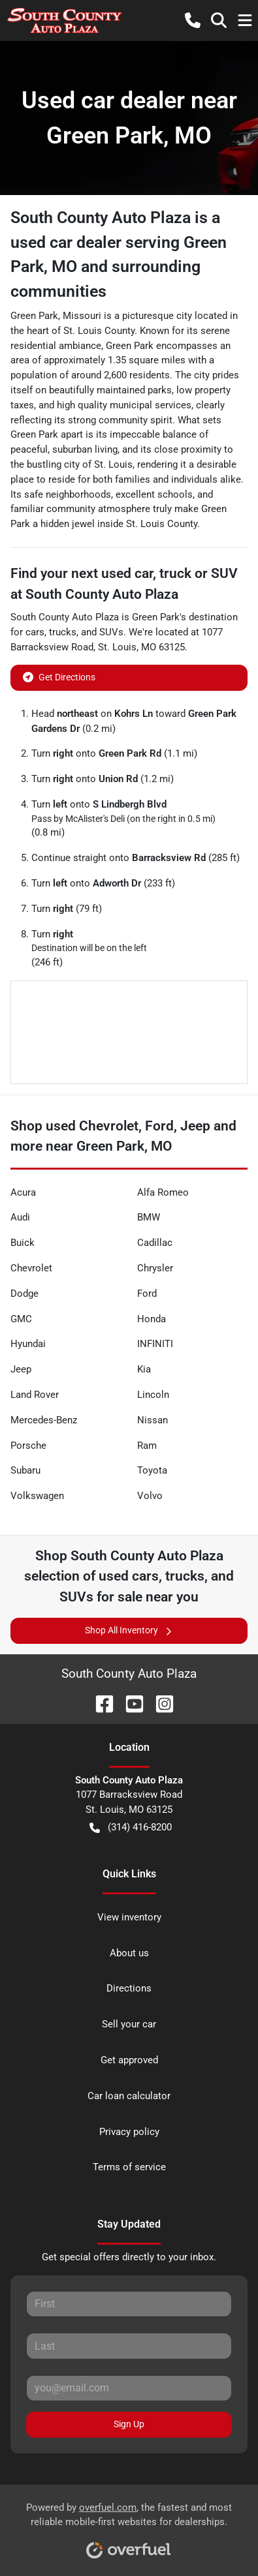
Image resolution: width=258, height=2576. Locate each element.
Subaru (25, 1470)
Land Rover (34, 1395)
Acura (23, 1192)
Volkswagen (37, 1496)
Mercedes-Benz (43, 1420)
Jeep (20, 1369)
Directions (129, 1988)
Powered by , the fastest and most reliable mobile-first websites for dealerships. (129, 2526)
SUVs (111, 632)
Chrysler (155, 1268)
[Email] (129, 2388)
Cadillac (154, 1243)
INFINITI (155, 1344)
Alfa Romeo (163, 1192)
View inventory (129, 1917)
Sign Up (129, 2424)
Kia (144, 1369)
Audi (20, 1217)
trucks (62, 632)
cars (34, 632)
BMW (148, 1217)
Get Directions (59, 676)
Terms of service (129, 2167)
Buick (22, 1243)
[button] (193, 20)
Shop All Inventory (129, 1630)
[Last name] (129, 2346)
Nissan (152, 1420)
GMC (21, 1319)
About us (129, 1953)
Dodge (24, 1293)
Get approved (129, 2060)
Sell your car (129, 2024)
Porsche (28, 1445)
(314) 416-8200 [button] (130, 1827)
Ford (147, 1293)
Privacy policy (129, 2132)
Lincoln (153, 1395)
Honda (151, 1319)
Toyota (152, 1470)
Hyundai (28, 1344)
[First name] (129, 2304)
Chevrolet (31, 1268)
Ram (147, 1445)
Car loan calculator (129, 2096)
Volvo (150, 1496)
